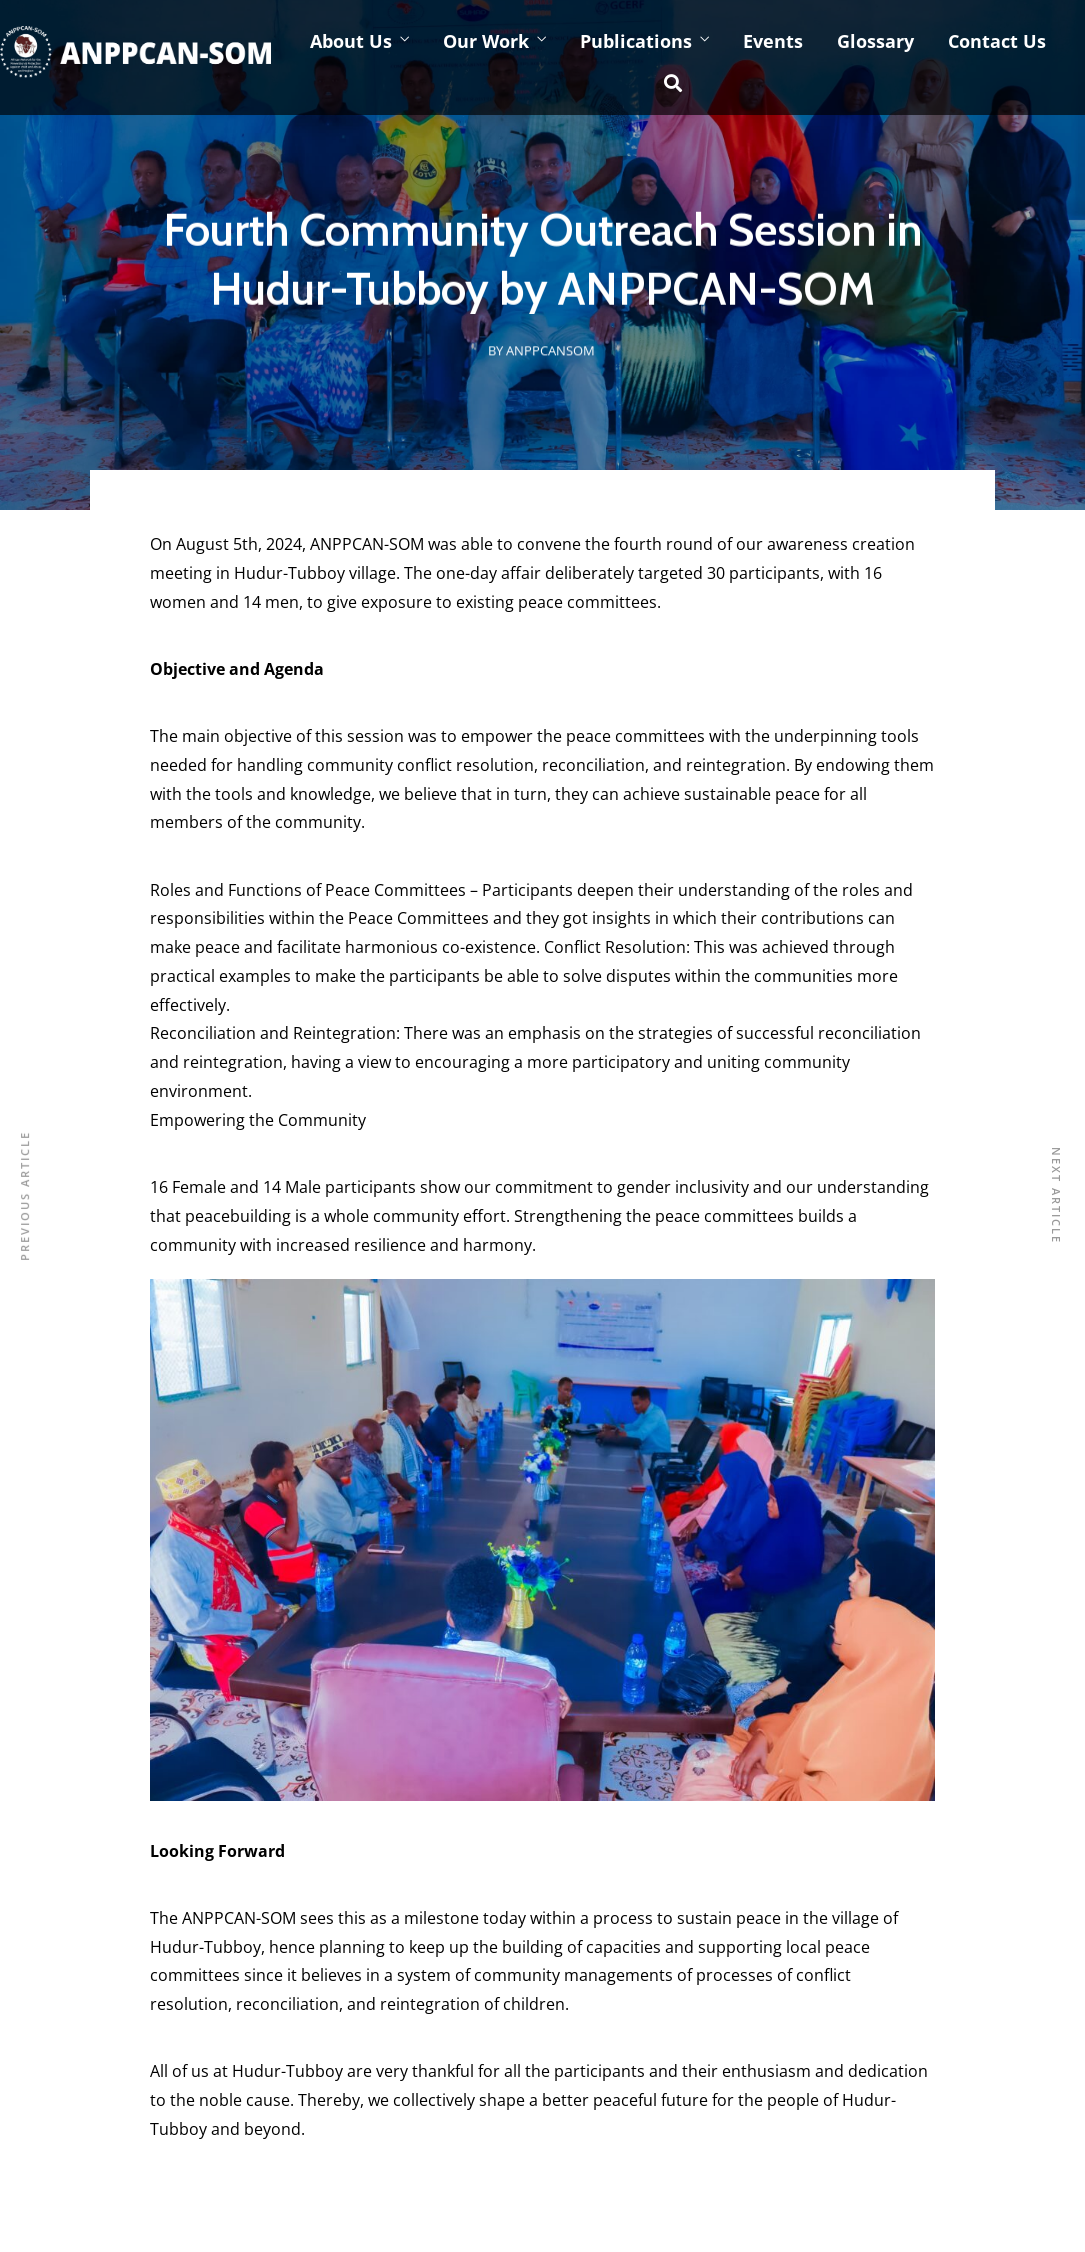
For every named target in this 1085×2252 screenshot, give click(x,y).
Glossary (875, 41)
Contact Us (997, 41)
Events (773, 41)
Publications (636, 41)
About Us (351, 41)
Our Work (486, 41)
